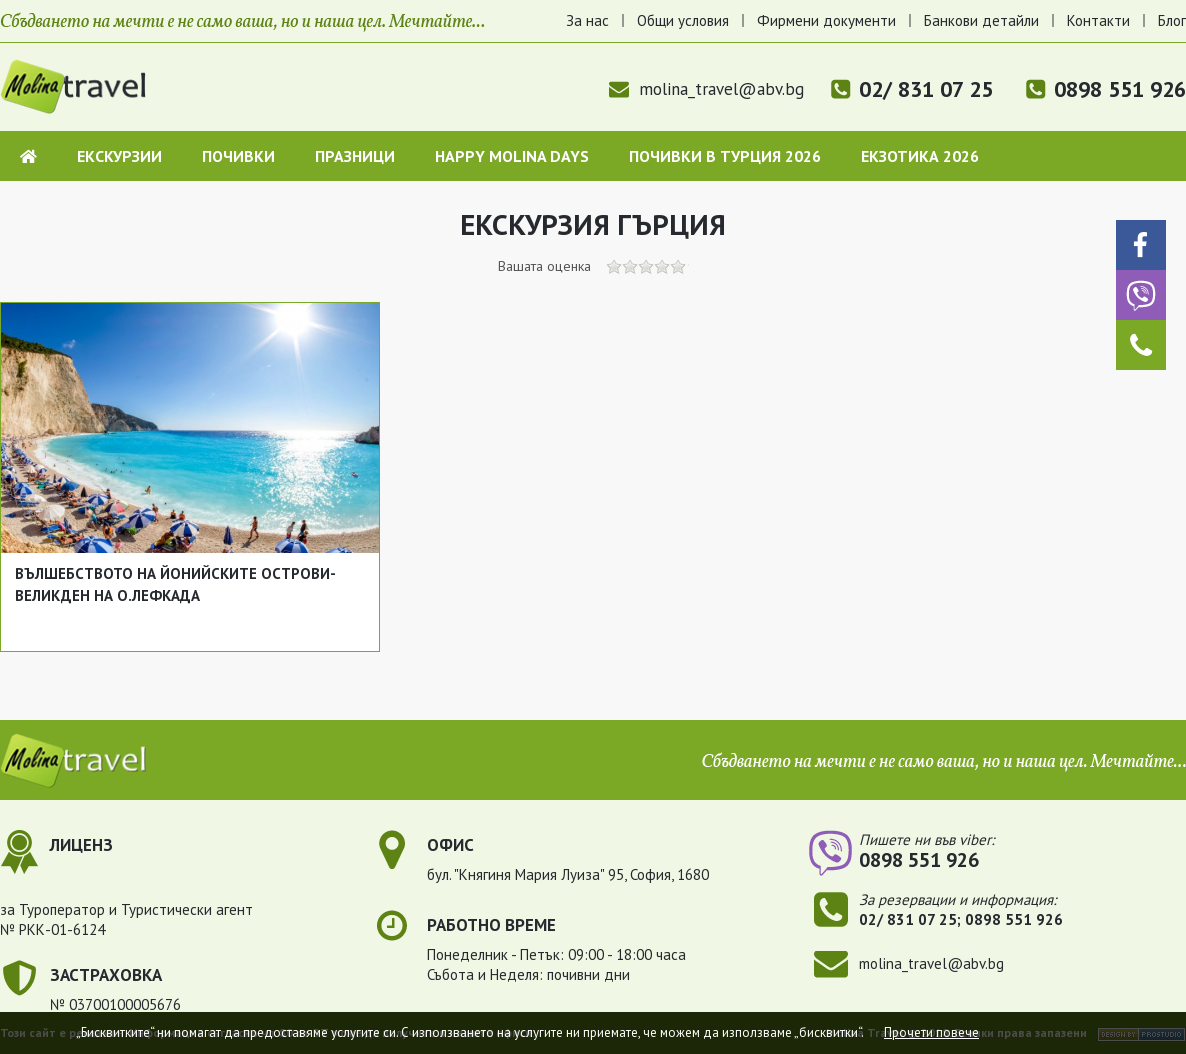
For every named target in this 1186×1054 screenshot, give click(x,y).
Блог (1172, 20)
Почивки (238, 156)
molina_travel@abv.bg (706, 89)
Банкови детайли (981, 20)
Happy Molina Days (512, 156)
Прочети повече (931, 1032)
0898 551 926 (1120, 89)
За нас (587, 20)
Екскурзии (119, 156)
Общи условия (683, 20)
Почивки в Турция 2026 (725, 156)
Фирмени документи (826, 20)
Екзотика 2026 (920, 156)
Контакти (1098, 20)
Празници (355, 156)
